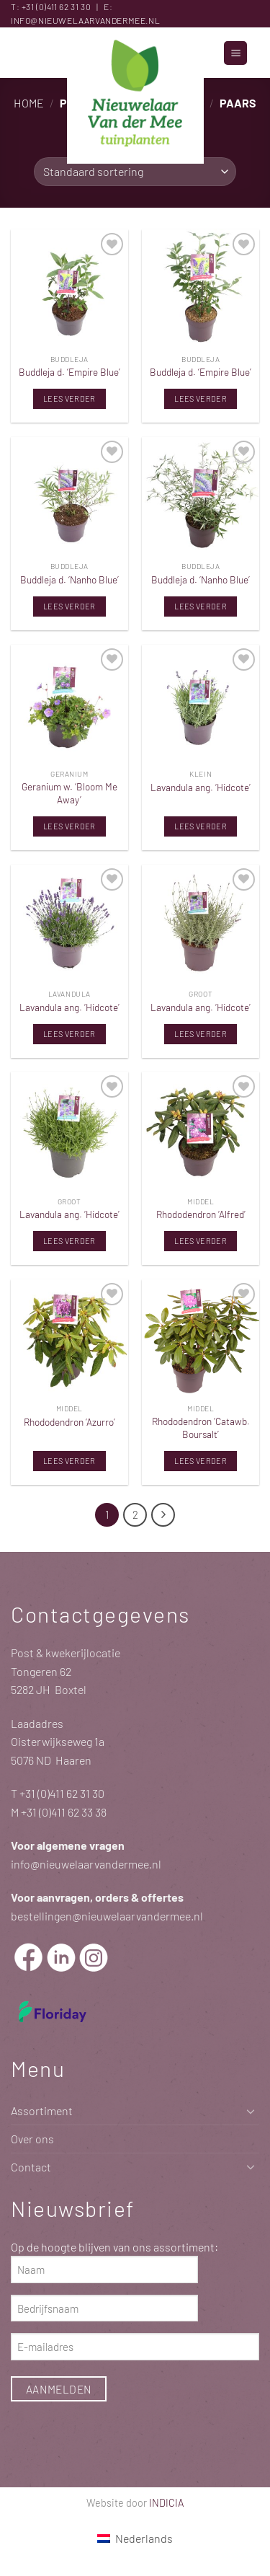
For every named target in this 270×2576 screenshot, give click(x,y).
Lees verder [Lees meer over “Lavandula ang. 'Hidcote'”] (200, 826)
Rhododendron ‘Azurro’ (69, 1422)
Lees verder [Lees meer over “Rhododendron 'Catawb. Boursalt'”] (200, 1460)
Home (29, 103)
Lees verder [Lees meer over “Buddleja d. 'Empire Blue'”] (69, 398)
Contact (31, 2167)
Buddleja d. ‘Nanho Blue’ (69, 579)
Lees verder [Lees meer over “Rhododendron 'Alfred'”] (200, 1240)
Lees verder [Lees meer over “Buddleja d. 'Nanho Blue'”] (69, 606)
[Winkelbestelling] (135, 171)
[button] (235, 53)
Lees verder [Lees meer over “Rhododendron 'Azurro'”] (69, 1460)
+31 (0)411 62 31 (50, 6)
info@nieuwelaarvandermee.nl (85, 20)
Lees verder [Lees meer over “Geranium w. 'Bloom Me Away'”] (69, 826)
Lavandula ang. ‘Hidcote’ (200, 787)
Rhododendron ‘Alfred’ (201, 1214)
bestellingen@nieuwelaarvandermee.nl (107, 1916)
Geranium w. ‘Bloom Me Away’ (69, 793)
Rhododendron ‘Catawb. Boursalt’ (201, 1427)
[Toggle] (250, 2111)
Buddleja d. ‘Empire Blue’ (69, 372)
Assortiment (42, 2110)
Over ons (32, 2138)
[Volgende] (163, 1515)
